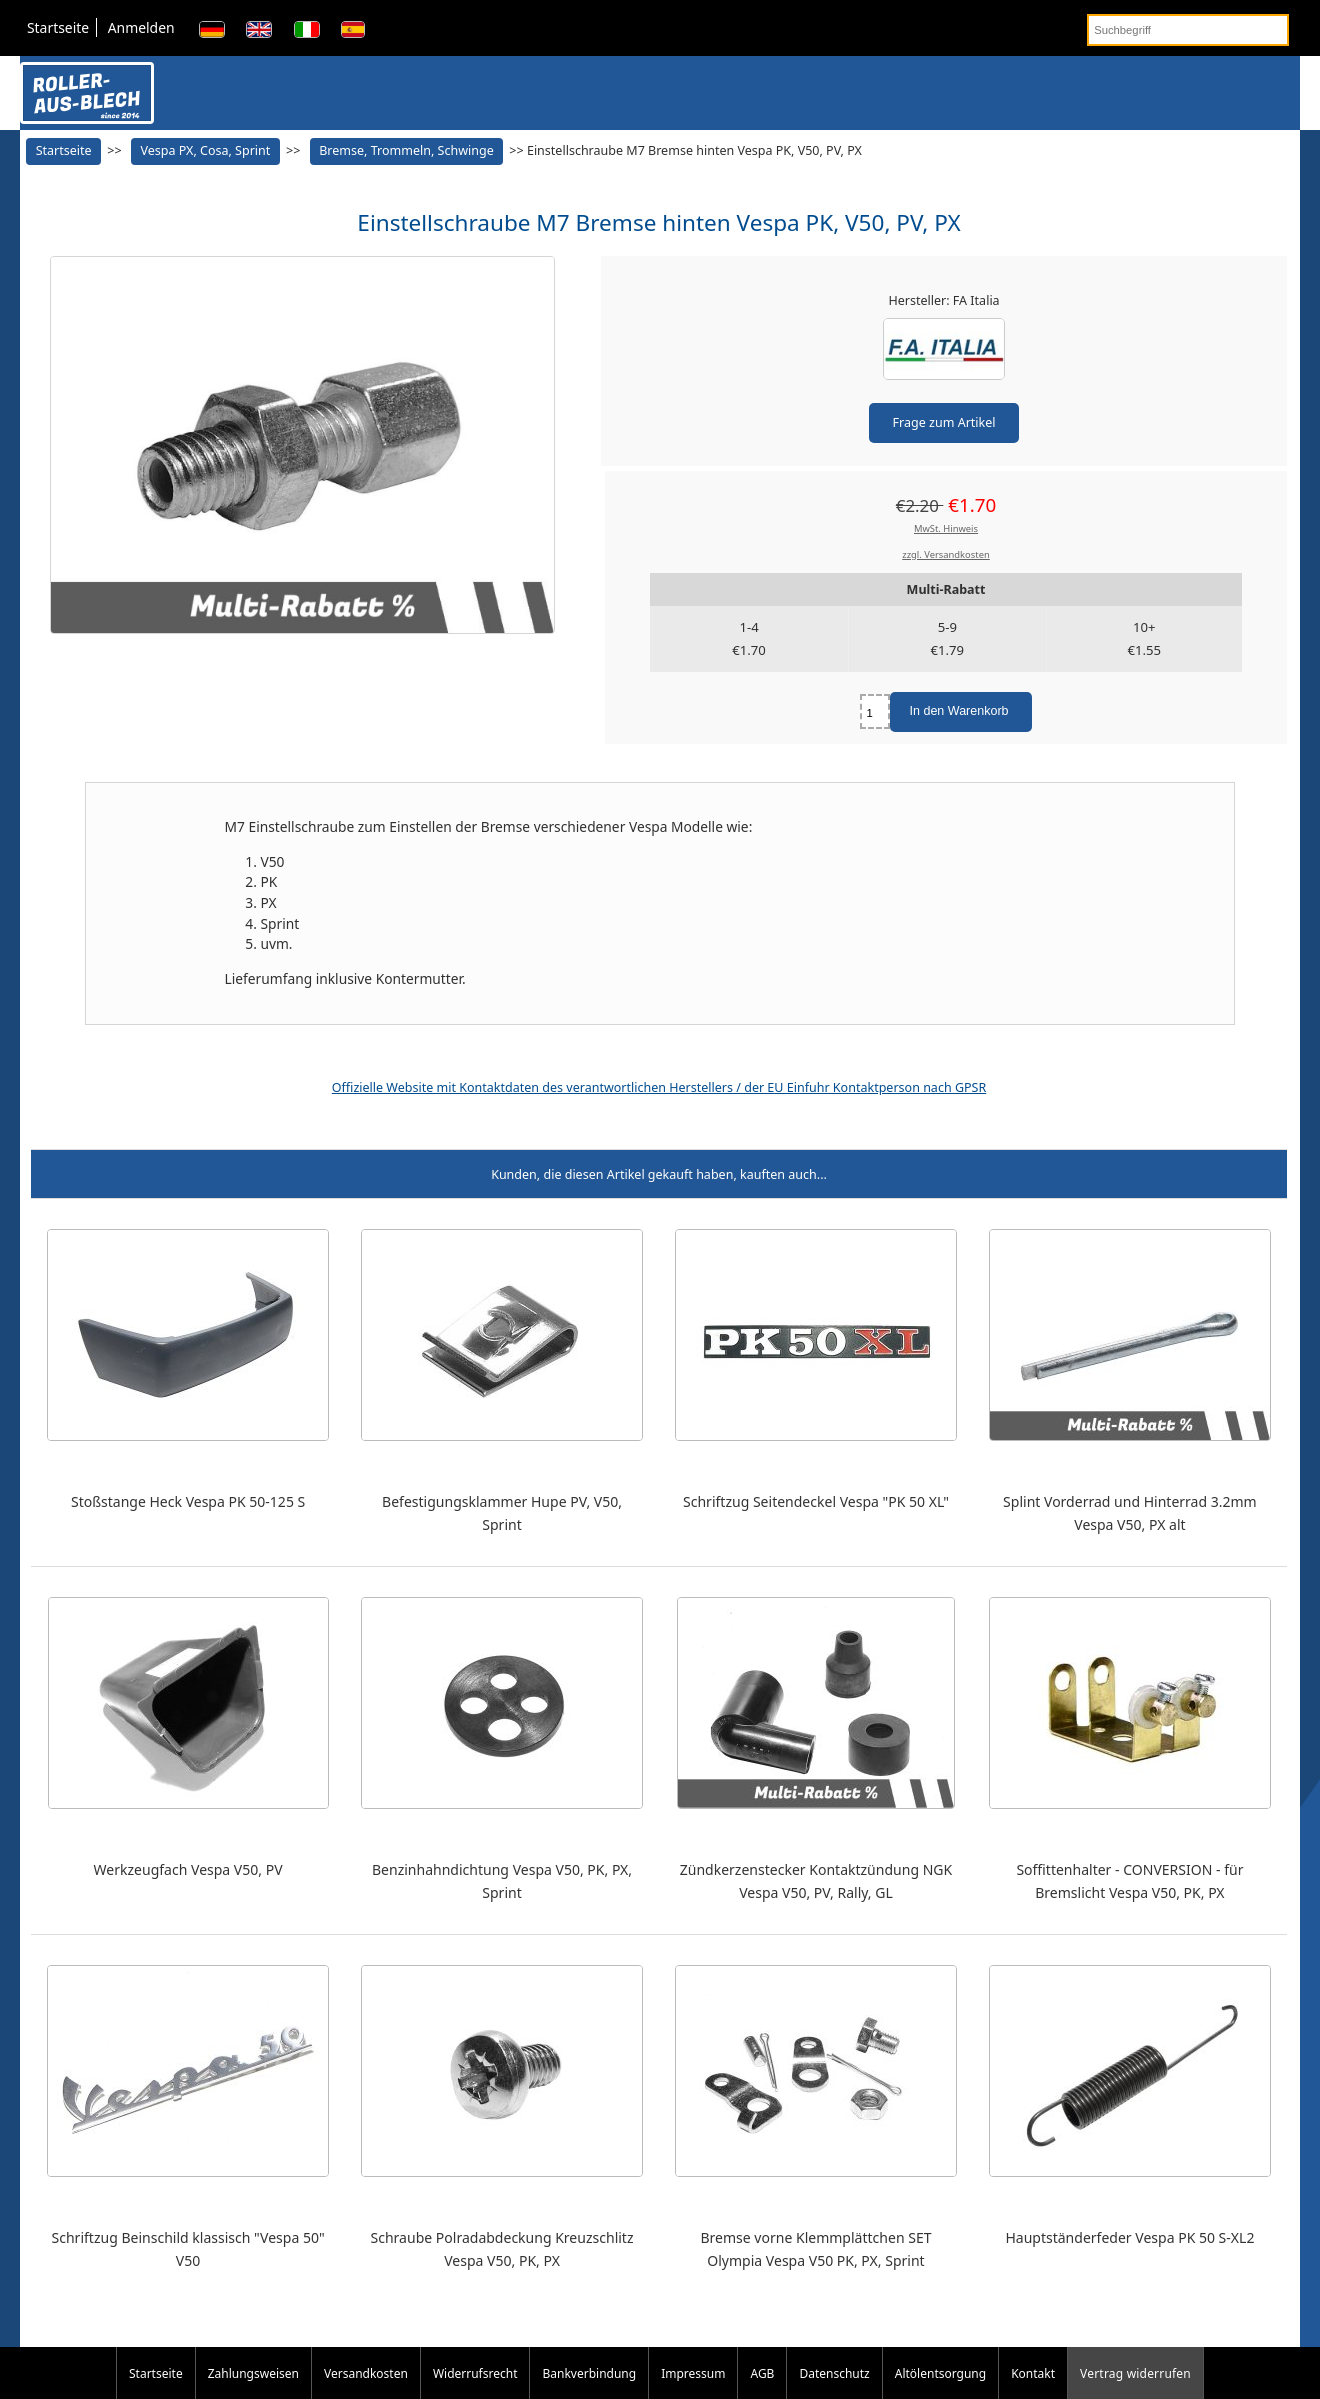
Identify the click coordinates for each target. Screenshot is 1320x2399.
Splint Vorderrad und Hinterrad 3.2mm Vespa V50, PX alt (1130, 1513)
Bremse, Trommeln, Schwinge (406, 150)
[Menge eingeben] (875, 711)
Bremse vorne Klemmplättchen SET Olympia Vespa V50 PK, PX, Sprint (815, 2249)
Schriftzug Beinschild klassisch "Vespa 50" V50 (188, 2249)
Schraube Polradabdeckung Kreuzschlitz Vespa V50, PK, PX (502, 2249)
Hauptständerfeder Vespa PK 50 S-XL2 (1129, 2237)
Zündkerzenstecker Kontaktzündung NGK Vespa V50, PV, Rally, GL (816, 1881)
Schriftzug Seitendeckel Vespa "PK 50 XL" (816, 1501)
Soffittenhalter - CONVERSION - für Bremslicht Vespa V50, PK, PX (1129, 1881)
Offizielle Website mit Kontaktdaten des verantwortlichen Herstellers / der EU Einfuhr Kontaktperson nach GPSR (659, 1087)
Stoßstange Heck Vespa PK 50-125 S (188, 1501)
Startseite (58, 27)
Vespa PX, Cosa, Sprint (205, 150)
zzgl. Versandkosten (946, 554)
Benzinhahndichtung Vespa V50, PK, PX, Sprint (502, 1881)
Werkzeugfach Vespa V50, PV (188, 1869)
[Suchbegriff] (1188, 30)
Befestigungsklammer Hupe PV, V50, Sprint (502, 1513)
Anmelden (141, 27)
